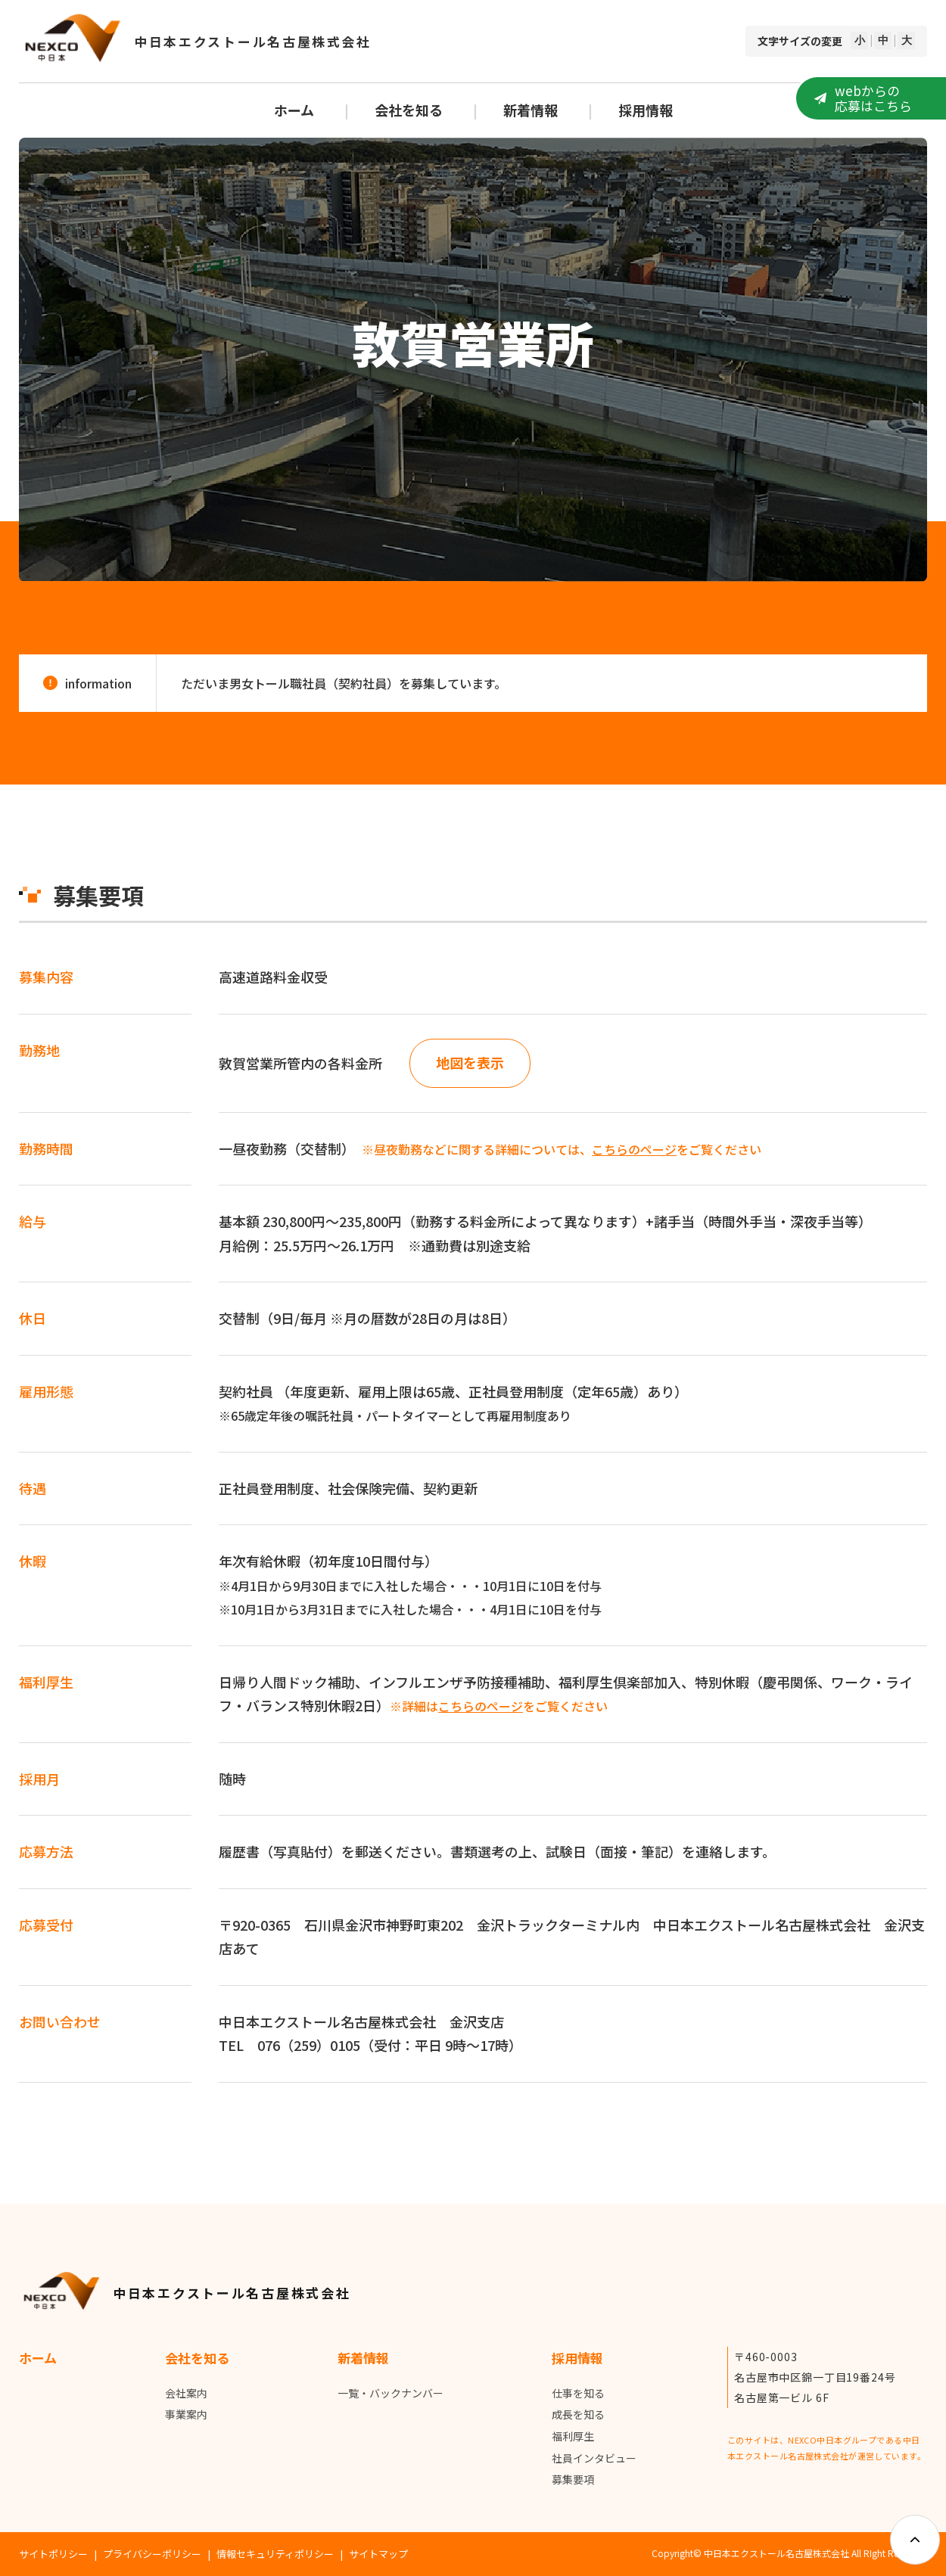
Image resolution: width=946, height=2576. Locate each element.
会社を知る (409, 110)
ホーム (294, 110)
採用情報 (645, 110)
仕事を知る (578, 2392)
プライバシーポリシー (152, 2553)
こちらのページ (634, 1149)
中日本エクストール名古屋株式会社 (253, 41)
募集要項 (573, 2479)
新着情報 (530, 110)
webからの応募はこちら (873, 98)
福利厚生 (573, 2436)
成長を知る (578, 2414)
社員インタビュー (594, 2458)
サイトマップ (378, 2553)
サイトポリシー (53, 2553)
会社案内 (186, 2392)
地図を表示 (470, 1063)
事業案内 (186, 2414)
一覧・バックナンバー (390, 2392)
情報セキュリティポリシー (275, 2553)
